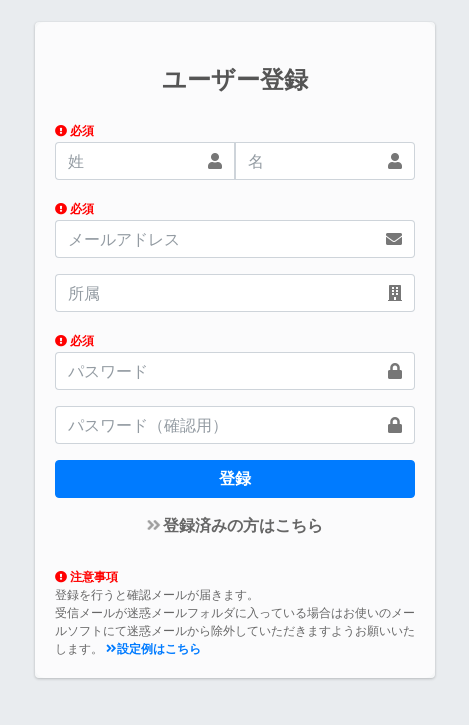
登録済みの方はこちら (235, 525)
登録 (235, 478)
